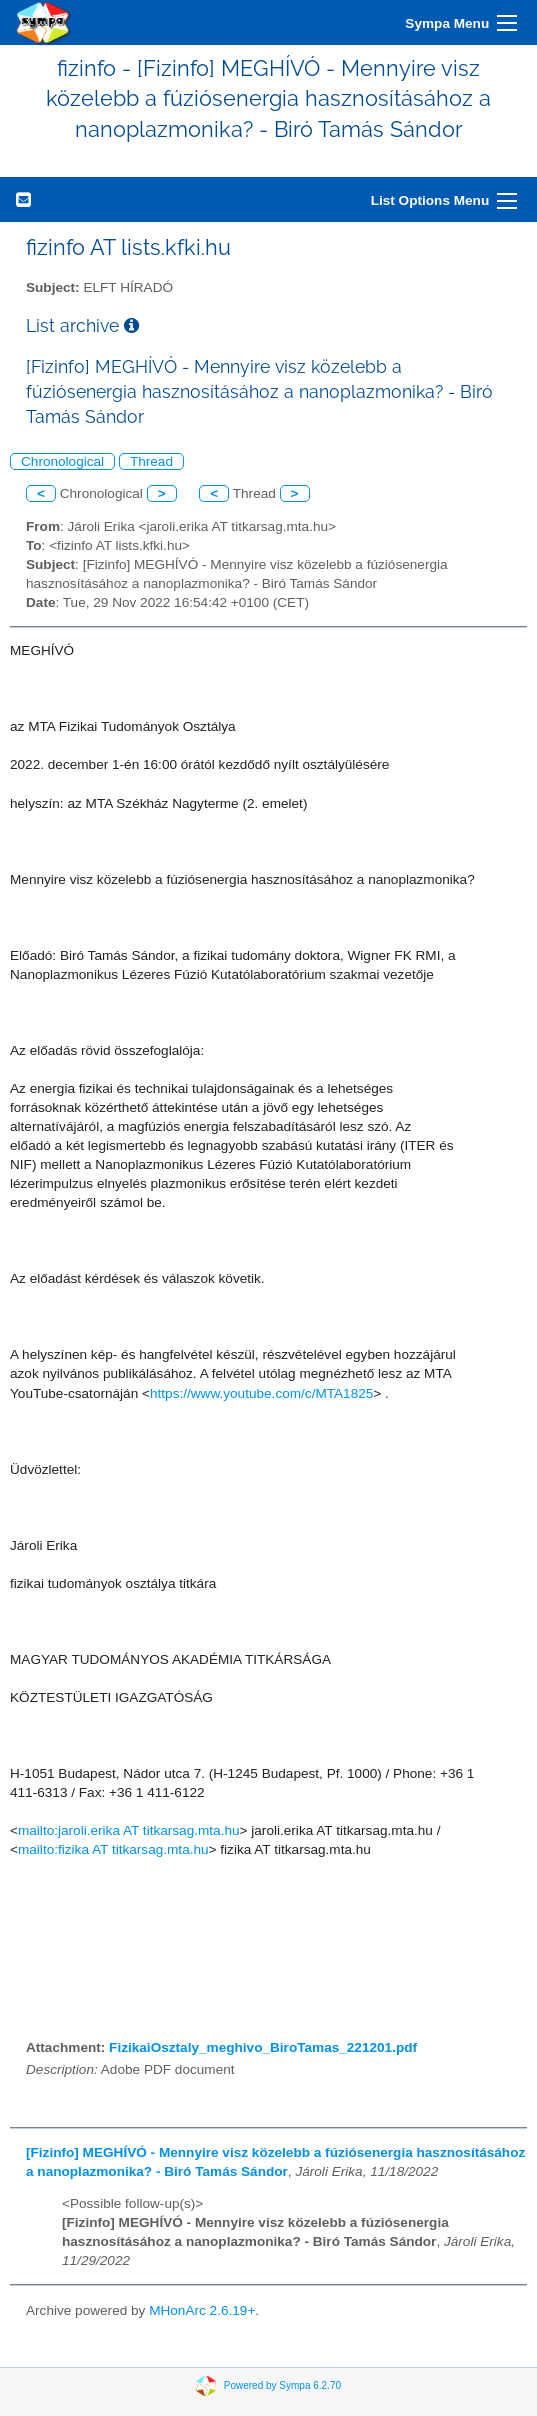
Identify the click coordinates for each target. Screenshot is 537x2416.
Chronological (62, 461)
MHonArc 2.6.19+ (202, 2310)
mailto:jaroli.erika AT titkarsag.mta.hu (129, 1830)
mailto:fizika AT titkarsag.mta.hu (113, 1849)
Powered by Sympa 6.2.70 (282, 2385)
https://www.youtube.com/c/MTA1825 (261, 1393)
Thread (151, 461)
